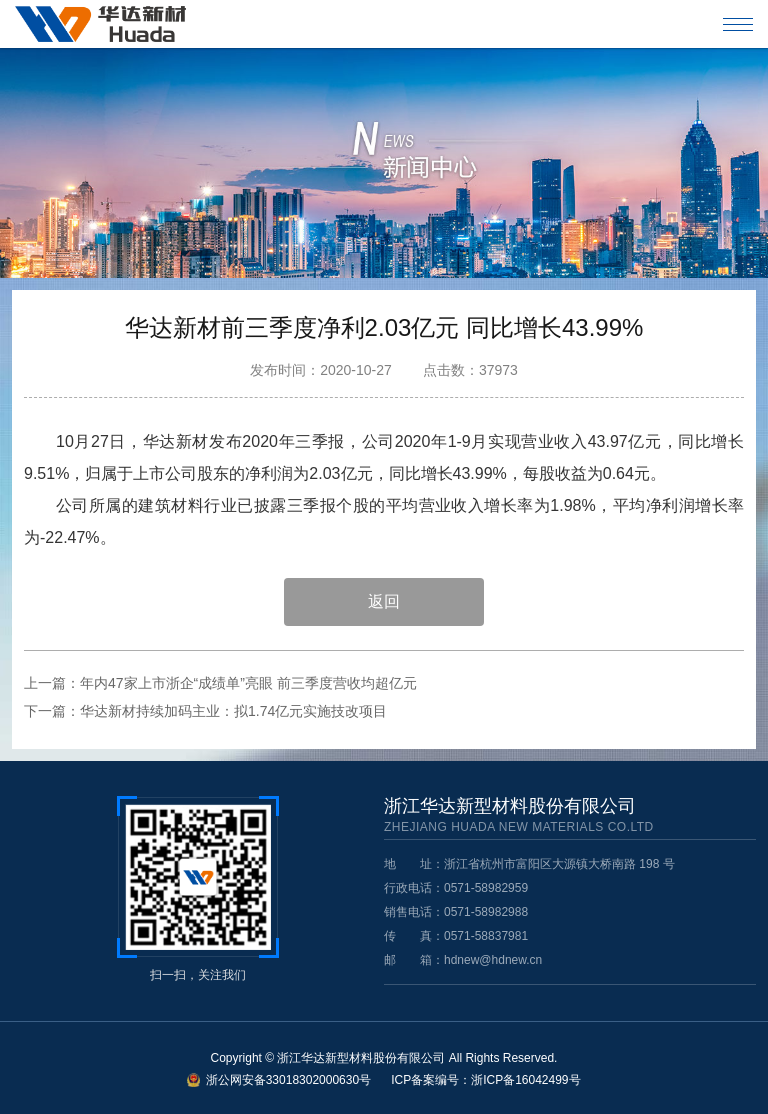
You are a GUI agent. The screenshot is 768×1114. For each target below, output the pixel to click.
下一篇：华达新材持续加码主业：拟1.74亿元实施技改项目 (205, 711)
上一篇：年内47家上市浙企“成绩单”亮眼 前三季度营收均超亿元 (220, 683)
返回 (384, 601)
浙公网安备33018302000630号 (288, 1080)
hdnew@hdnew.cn (493, 960)
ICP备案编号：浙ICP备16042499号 (485, 1080)
